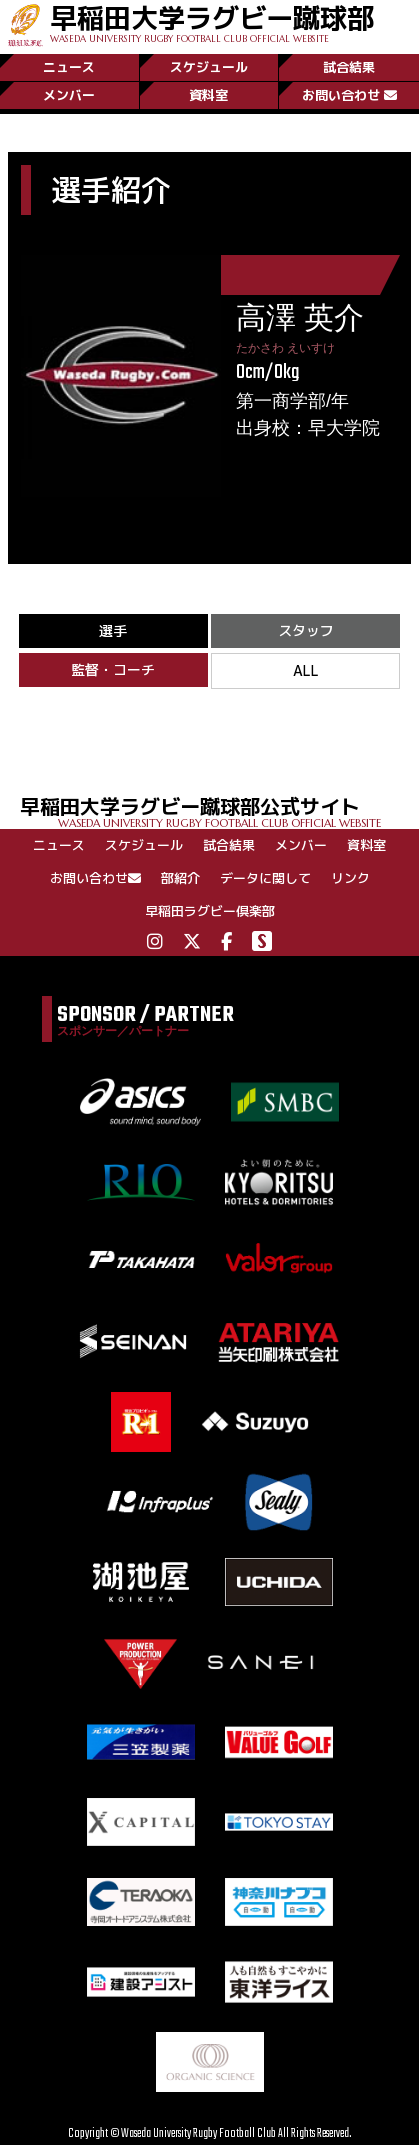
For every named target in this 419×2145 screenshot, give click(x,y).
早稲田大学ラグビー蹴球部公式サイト (219, 810)
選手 (113, 630)
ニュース (69, 67)
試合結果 (349, 67)
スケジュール (209, 67)
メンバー (69, 95)
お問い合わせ (349, 95)
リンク (350, 878)
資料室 (208, 95)
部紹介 (180, 878)
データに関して (265, 878)
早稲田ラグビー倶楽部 (210, 911)
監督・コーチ (113, 669)
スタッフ (306, 630)
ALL (306, 670)
